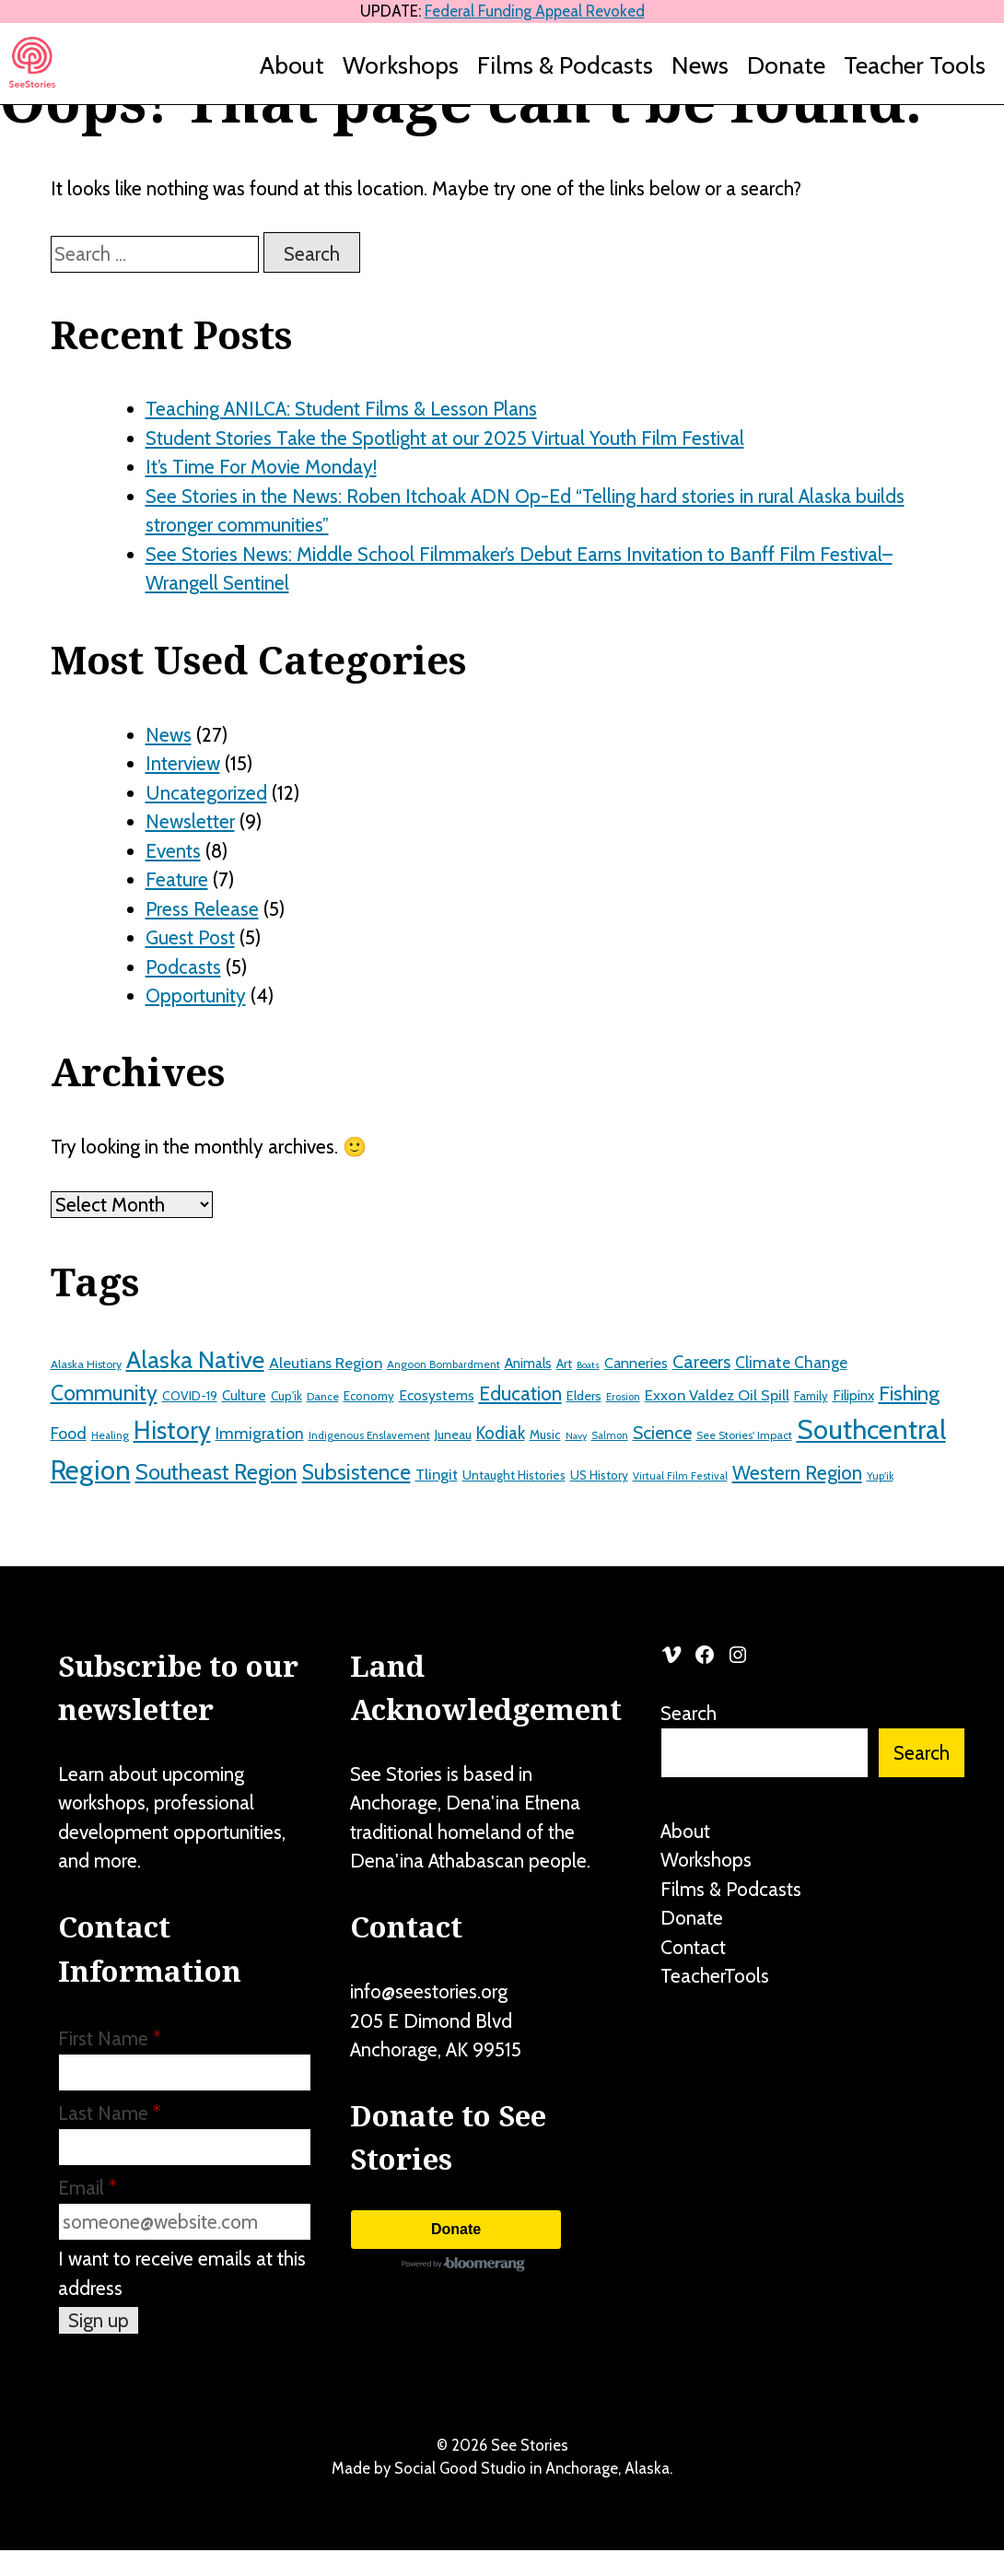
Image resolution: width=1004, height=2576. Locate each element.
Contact (693, 1947)
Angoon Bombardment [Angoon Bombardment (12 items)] (443, 1364)
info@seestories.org (429, 1991)
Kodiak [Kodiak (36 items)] (500, 1433)
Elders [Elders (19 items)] (583, 1396)
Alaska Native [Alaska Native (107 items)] (195, 1359)
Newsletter (190, 821)
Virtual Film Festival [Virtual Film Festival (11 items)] (680, 1475)
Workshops (401, 65)
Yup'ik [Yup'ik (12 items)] (880, 1475)
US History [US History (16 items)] (599, 1475)
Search (688, 1713)
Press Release (202, 908)
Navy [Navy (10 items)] (576, 1436)
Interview (183, 763)
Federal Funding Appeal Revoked (535, 11)
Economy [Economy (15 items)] (369, 1395)
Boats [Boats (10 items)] (588, 1365)
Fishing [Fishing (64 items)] (909, 1393)
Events (173, 850)
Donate (786, 65)
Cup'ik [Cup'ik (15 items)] (286, 1395)
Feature (177, 879)
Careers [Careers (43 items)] (701, 1362)
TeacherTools (714, 1975)
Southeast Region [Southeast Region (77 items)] (216, 1471)
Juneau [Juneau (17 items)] (453, 1434)
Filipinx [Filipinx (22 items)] (853, 1395)
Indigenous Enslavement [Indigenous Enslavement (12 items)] (369, 1435)
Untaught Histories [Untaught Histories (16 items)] (514, 1475)
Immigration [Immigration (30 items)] (260, 1433)
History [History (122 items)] (172, 1430)
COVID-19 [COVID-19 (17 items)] (189, 1396)
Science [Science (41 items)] (662, 1433)
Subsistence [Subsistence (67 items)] (356, 1472)
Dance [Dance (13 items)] (323, 1396)
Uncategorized (206, 792)
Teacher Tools (915, 65)
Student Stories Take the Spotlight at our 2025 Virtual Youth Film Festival (445, 438)
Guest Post (190, 937)
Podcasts (183, 966)
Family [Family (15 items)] (811, 1395)
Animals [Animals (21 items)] (528, 1363)
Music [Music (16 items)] (545, 1434)
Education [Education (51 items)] (520, 1393)
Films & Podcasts (565, 65)
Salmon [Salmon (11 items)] (609, 1435)
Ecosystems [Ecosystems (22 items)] (436, 1395)
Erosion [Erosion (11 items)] (623, 1396)
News (700, 65)
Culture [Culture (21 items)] (244, 1395)
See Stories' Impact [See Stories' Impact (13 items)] (744, 1435)
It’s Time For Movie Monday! (261, 466)
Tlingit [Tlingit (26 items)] (436, 1474)
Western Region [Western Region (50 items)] (797, 1472)
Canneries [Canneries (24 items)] (636, 1362)
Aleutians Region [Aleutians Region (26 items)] (325, 1362)
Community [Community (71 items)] (104, 1393)
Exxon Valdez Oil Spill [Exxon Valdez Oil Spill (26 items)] (717, 1395)
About (292, 65)
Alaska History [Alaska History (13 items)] (86, 1364)
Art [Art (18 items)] (564, 1363)
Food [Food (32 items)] (69, 1433)
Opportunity (196, 995)
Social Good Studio (460, 2468)
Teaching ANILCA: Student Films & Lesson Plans (341, 408)
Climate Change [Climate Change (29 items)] (791, 1362)
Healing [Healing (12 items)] (110, 1435)
